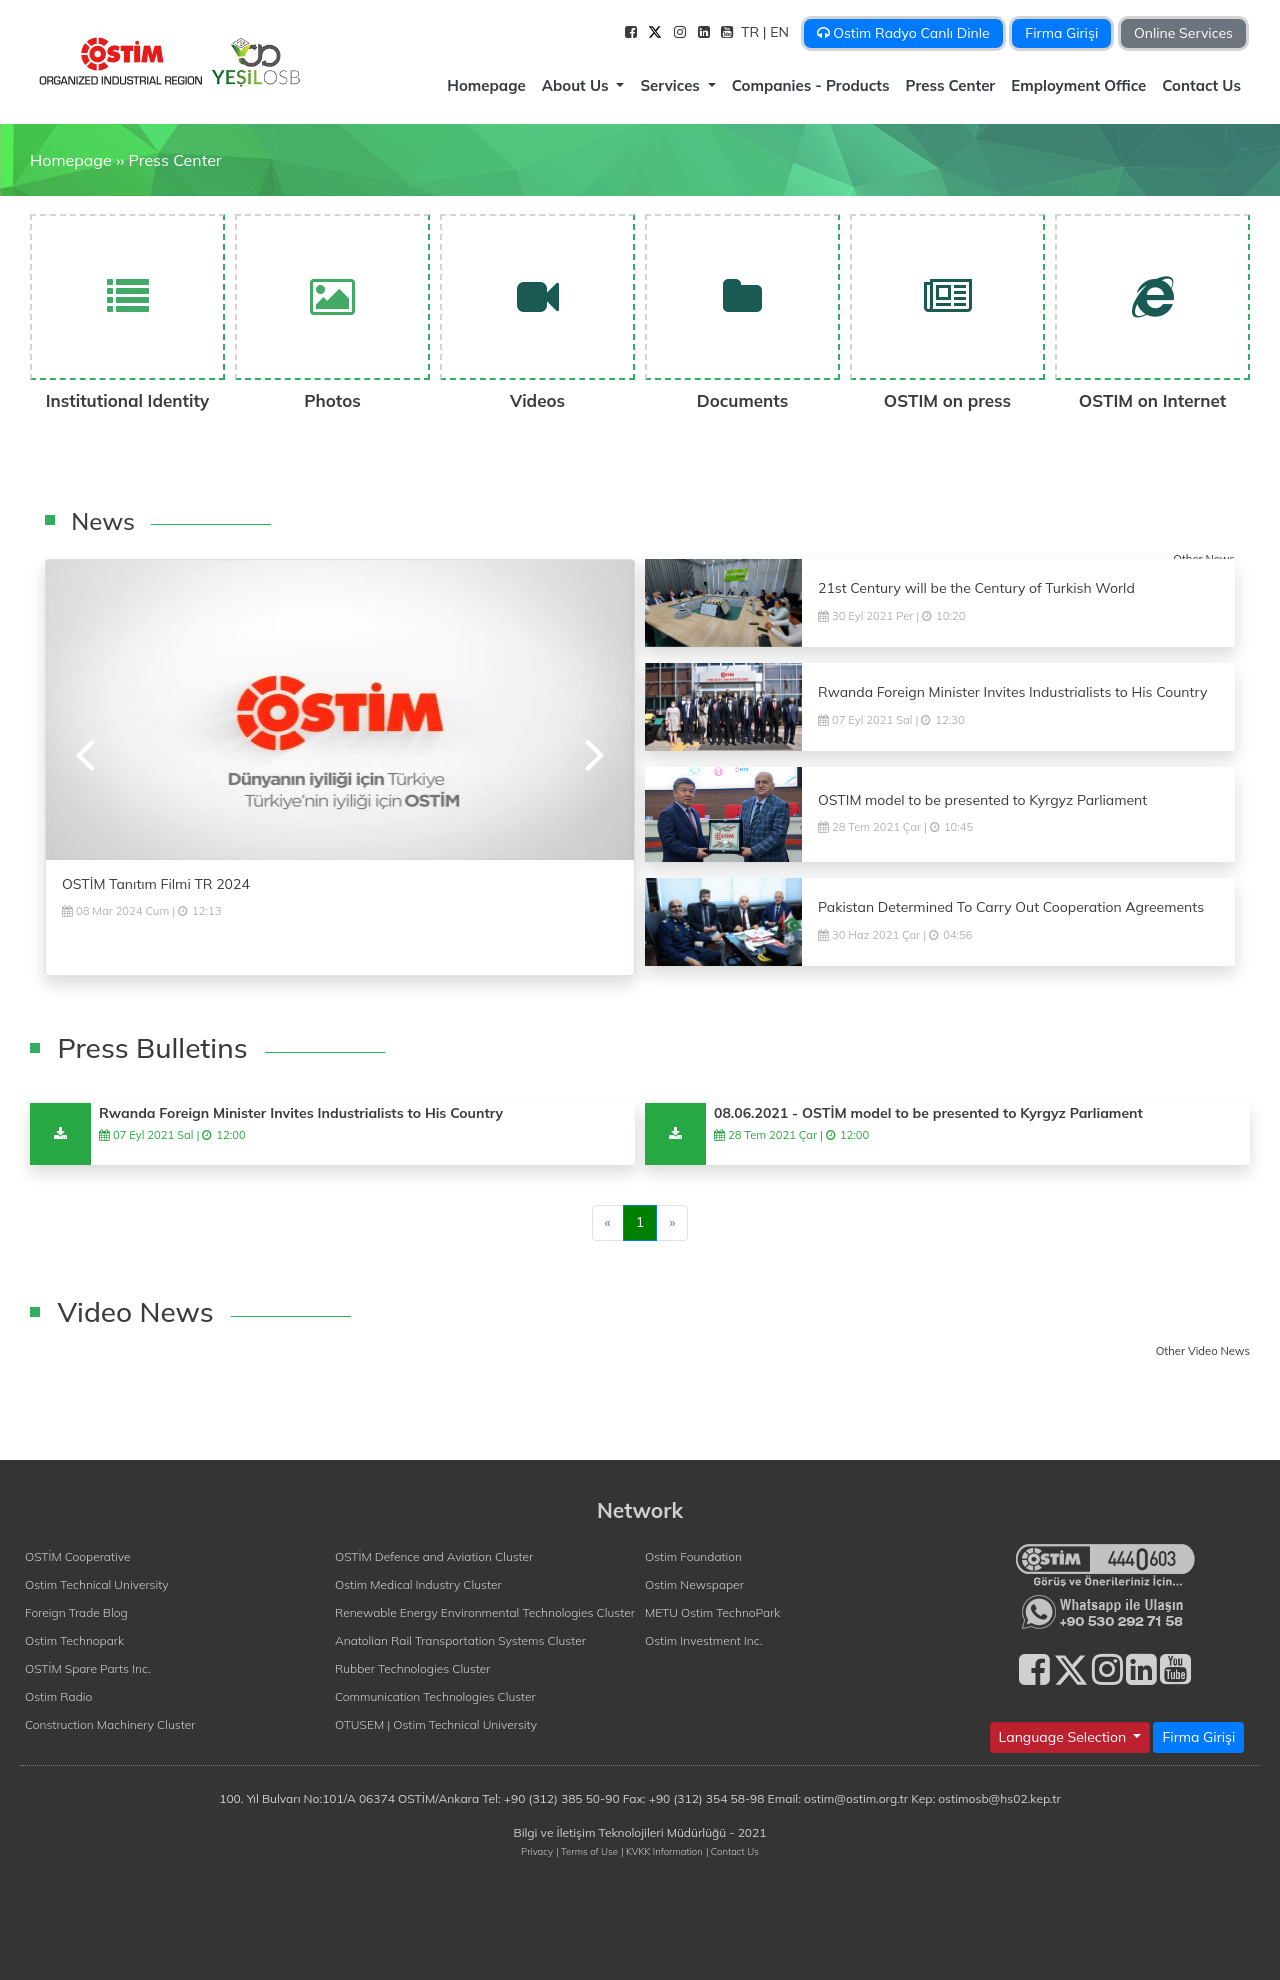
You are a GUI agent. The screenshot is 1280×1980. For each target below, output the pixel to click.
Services (672, 85)
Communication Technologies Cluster (435, 1696)
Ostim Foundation (693, 1556)
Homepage (486, 85)
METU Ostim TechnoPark (712, 1612)
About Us (577, 85)
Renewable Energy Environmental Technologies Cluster (485, 1612)
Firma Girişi (1061, 33)
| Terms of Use (587, 1851)
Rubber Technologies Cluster (413, 1668)
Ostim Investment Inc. (703, 1640)
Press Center (951, 85)
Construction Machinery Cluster (110, 1724)
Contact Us (1201, 85)
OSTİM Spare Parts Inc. (88, 1668)
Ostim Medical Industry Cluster (418, 1584)
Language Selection (1064, 1737)
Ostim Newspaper (694, 1584)
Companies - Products (811, 85)
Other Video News (1203, 1351)
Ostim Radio (58, 1696)
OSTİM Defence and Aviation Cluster (434, 1556)
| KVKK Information (662, 1851)
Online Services (1183, 33)
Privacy (537, 1851)
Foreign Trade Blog (76, 1612)
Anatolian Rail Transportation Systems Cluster (460, 1640)
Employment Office (1078, 85)
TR (752, 32)
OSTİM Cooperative (77, 1556)
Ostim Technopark (74, 1640)
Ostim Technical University (97, 1584)
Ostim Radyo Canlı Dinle (903, 33)
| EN (778, 32)
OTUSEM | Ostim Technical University (436, 1724)
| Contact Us (732, 1851)
